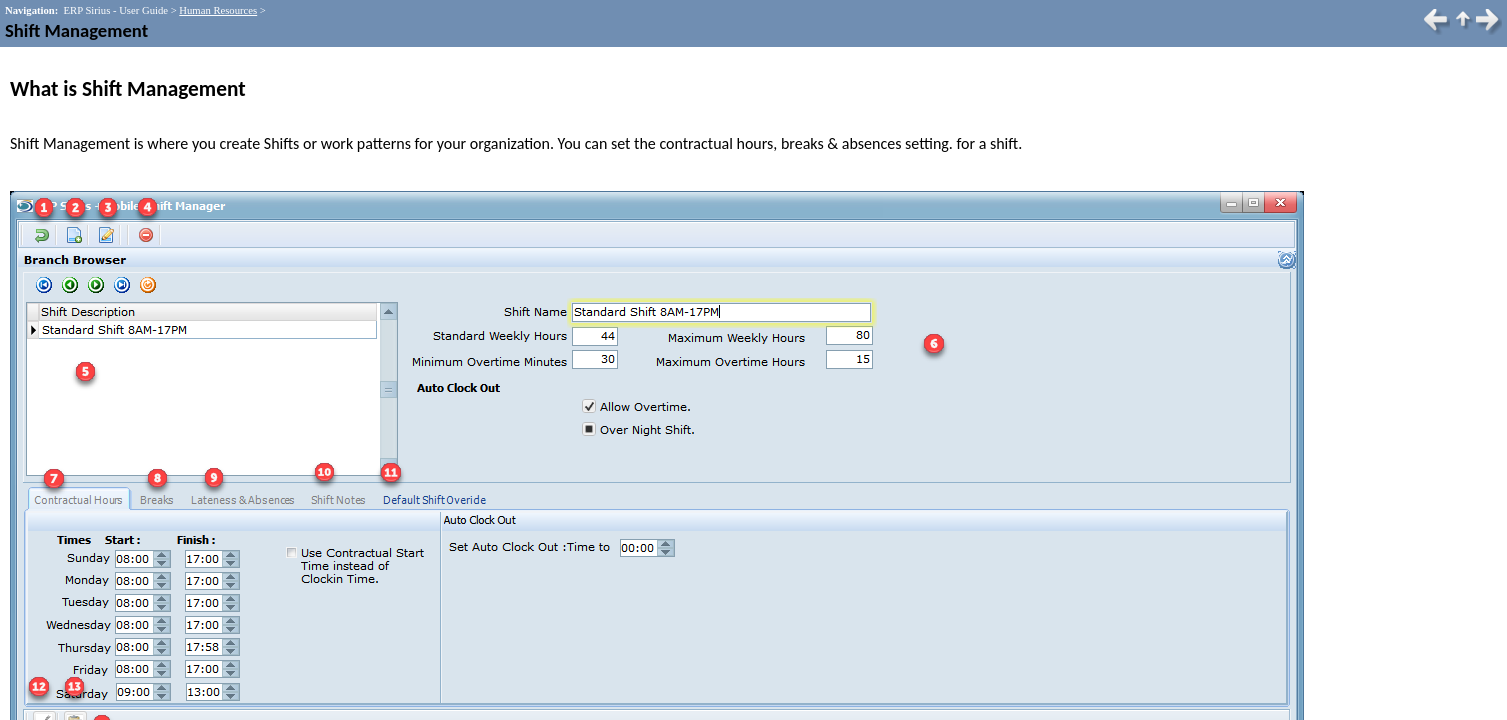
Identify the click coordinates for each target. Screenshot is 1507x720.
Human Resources (218, 10)
